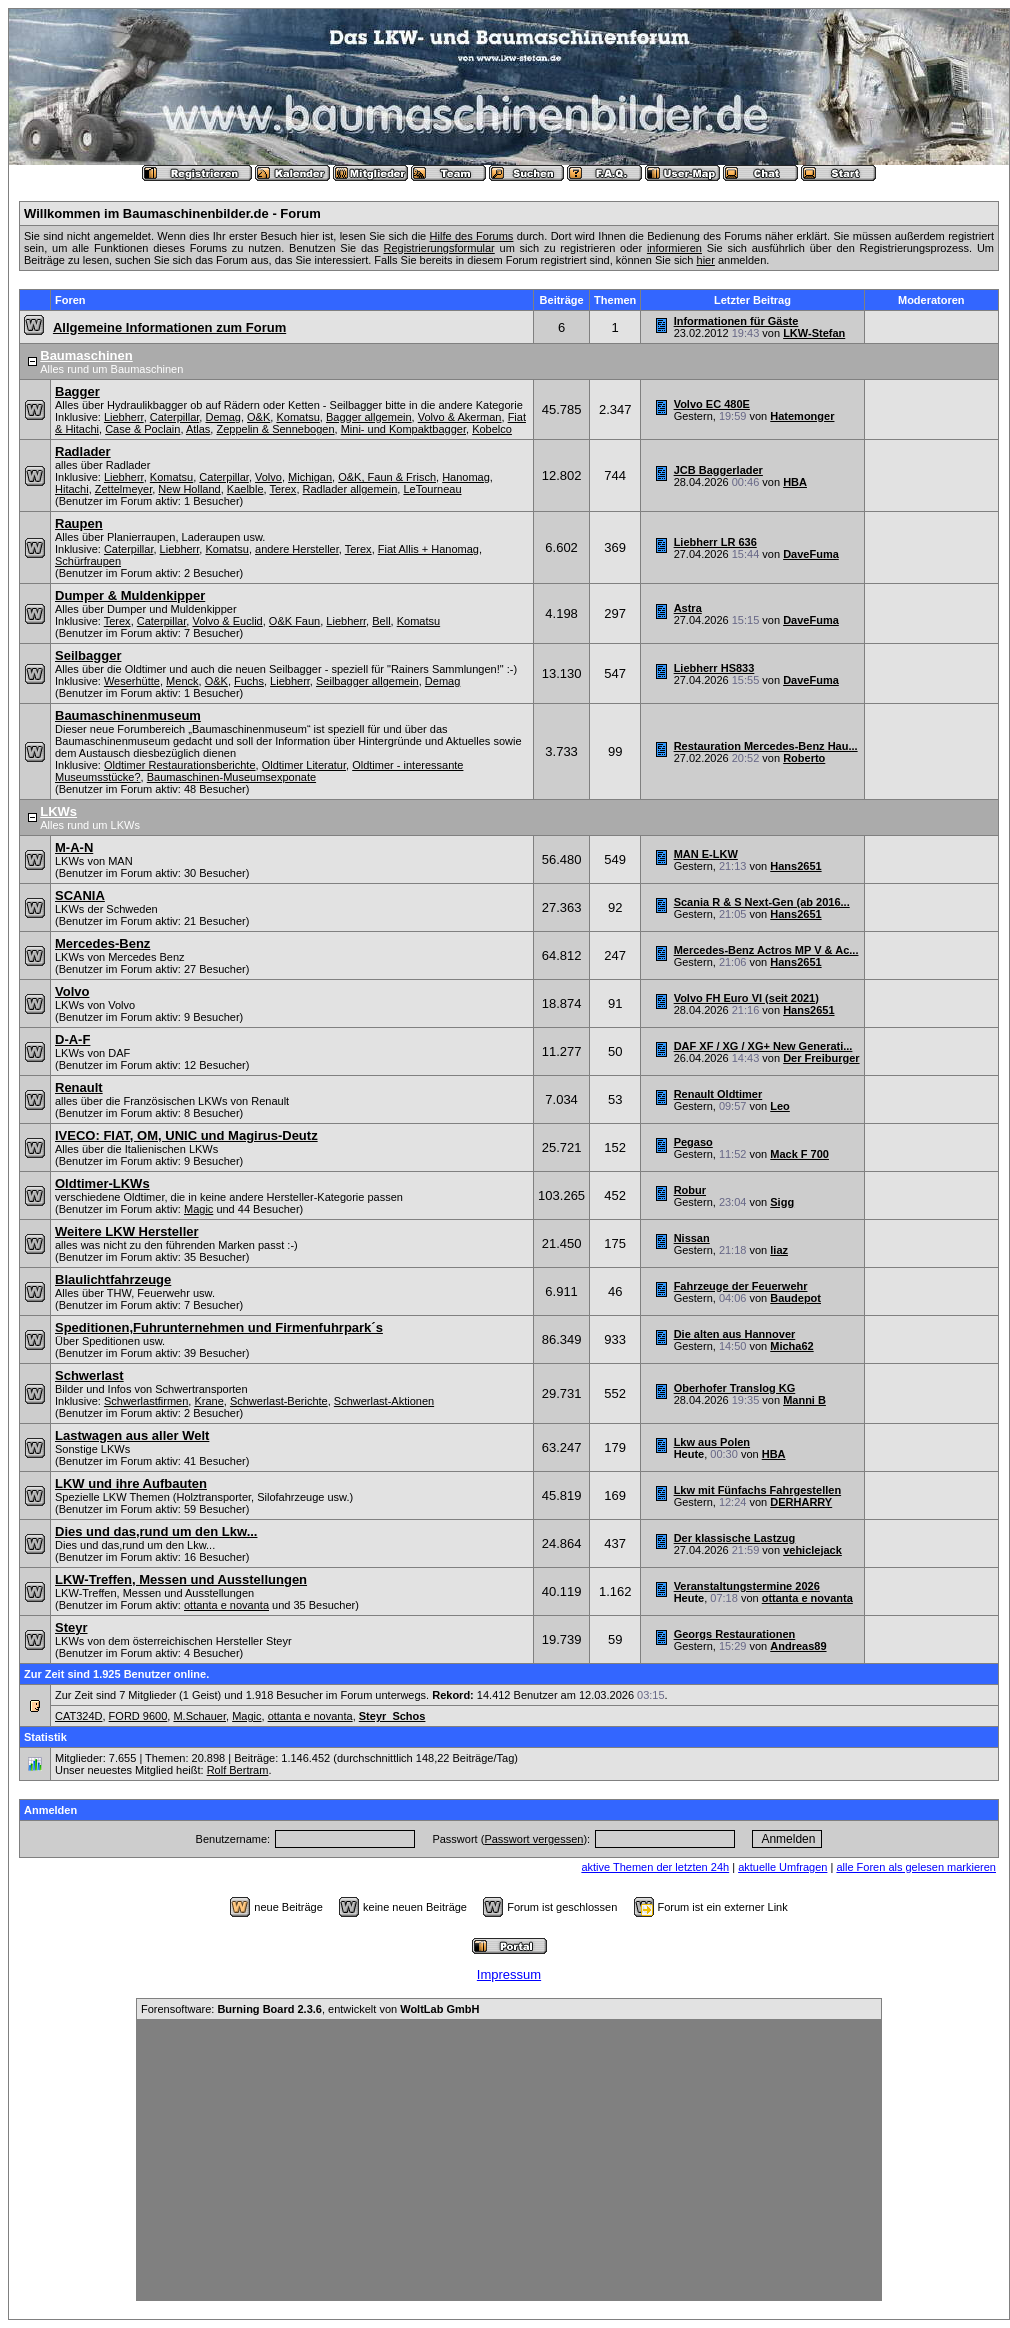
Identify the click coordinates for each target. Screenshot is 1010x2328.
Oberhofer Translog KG (735, 1388)
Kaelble (245, 489)
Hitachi (72, 489)
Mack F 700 (799, 1154)
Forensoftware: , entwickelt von (310, 2009)
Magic (198, 1209)
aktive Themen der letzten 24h (655, 1867)
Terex (282, 489)
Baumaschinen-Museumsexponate (231, 777)
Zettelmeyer (123, 489)
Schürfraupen (88, 561)
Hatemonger (802, 416)
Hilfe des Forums (472, 236)
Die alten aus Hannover (735, 1334)
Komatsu (297, 417)
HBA (795, 482)
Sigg (782, 1202)
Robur (690, 1190)
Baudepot (795, 1298)
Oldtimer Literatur (304, 765)
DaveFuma (811, 554)
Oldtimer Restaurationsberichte (180, 765)
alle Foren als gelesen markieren (916, 1867)
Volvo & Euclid (227, 621)
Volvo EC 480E (712, 404)
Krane (208, 1401)
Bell (381, 621)
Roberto (804, 758)
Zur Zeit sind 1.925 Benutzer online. (116, 1674)
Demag (222, 417)
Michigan (310, 477)
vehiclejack (812, 1550)
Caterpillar (175, 417)
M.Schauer (199, 1716)
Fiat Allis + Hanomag (428, 549)
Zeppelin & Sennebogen (275, 429)
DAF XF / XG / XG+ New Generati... (763, 1046)
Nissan (692, 1238)
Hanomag (466, 477)
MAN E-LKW (706, 854)
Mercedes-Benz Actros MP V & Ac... (766, 950)
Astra (688, 608)
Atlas (198, 429)
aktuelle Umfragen (782, 1867)
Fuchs (249, 681)
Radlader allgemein (350, 489)
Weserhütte (132, 681)
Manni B (804, 1400)
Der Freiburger (821, 1058)
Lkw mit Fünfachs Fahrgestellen (757, 1490)
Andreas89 (798, 1646)
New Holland (189, 489)
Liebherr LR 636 (715, 542)
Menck (182, 681)
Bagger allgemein (369, 417)
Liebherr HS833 (714, 668)
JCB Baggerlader (718, 470)
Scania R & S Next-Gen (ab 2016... (762, 902)
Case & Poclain (142, 429)
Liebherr (124, 417)
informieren (674, 248)
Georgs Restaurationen (735, 1634)
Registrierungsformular (438, 248)
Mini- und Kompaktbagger (403, 429)
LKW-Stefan (814, 333)
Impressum (509, 1974)
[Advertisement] (509, 2160)
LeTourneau (432, 489)
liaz (779, 1250)
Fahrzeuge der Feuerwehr (741, 1286)
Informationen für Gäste (736, 321)
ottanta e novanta (226, 1605)
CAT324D (78, 1716)
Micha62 (791, 1346)
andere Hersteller (297, 549)
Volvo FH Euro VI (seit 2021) (746, 998)
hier (706, 260)
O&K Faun (294, 621)
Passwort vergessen (533, 1839)
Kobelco (492, 429)
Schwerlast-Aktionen (384, 1401)
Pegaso (693, 1142)
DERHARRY (801, 1502)
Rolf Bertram (238, 1770)
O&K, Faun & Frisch (387, 477)
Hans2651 (795, 866)
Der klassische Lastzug (735, 1538)
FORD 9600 (138, 1716)
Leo (780, 1106)
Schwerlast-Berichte (279, 1401)
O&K (258, 417)
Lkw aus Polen (712, 1442)
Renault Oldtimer (718, 1094)
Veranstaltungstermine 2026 (747, 1586)
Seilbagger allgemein (367, 681)
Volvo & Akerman (460, 417)
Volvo (268, 477)
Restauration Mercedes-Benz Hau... (766, 746)
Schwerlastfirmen (146, 1401)
